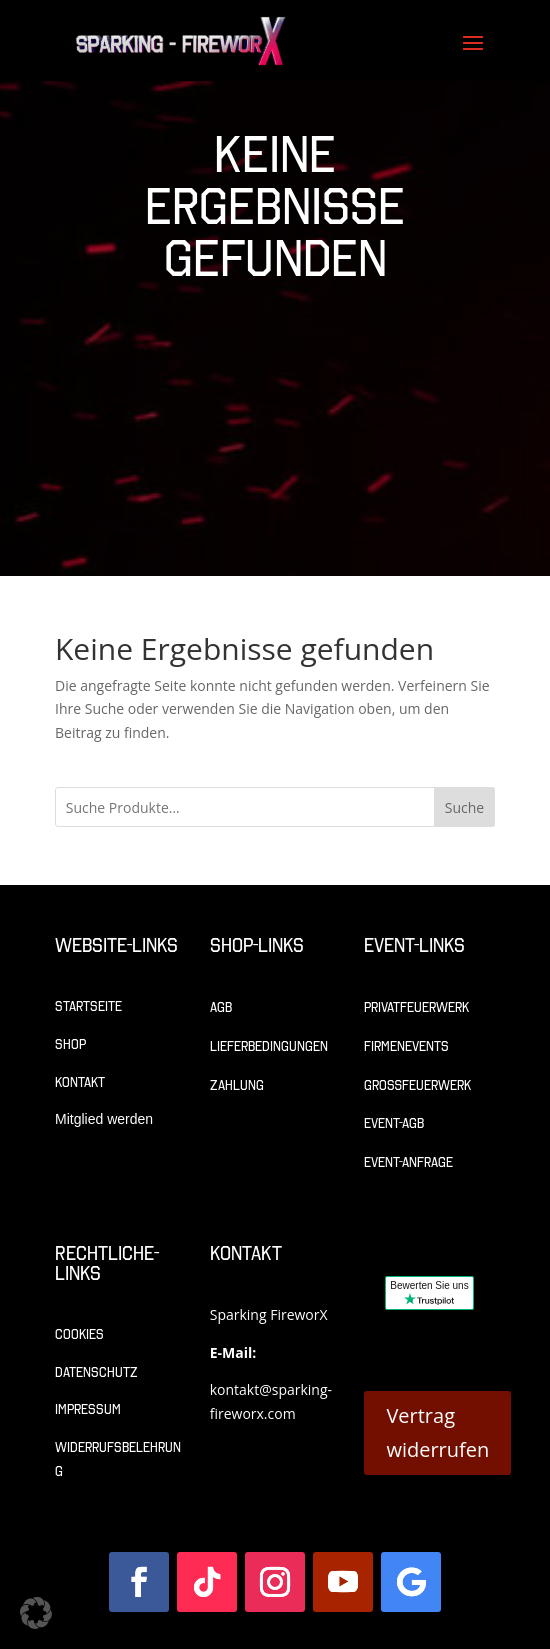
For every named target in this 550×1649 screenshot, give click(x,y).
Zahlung (237, 1085)
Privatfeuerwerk (416, 1007)
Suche (464, 807)
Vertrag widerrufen (437, 1432)
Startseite (88, 1006)
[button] (36, 1613)
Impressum (88, 1409)
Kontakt (80, 1082)
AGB (221, 1007)
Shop (70, 1044)
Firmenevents (406, 1046)
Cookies (79, 1334)
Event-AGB (394, 1123)
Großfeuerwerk (417, 1085)
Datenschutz (96, 1372)
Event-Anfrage (408, 1162)
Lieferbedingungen (269, 1046)
